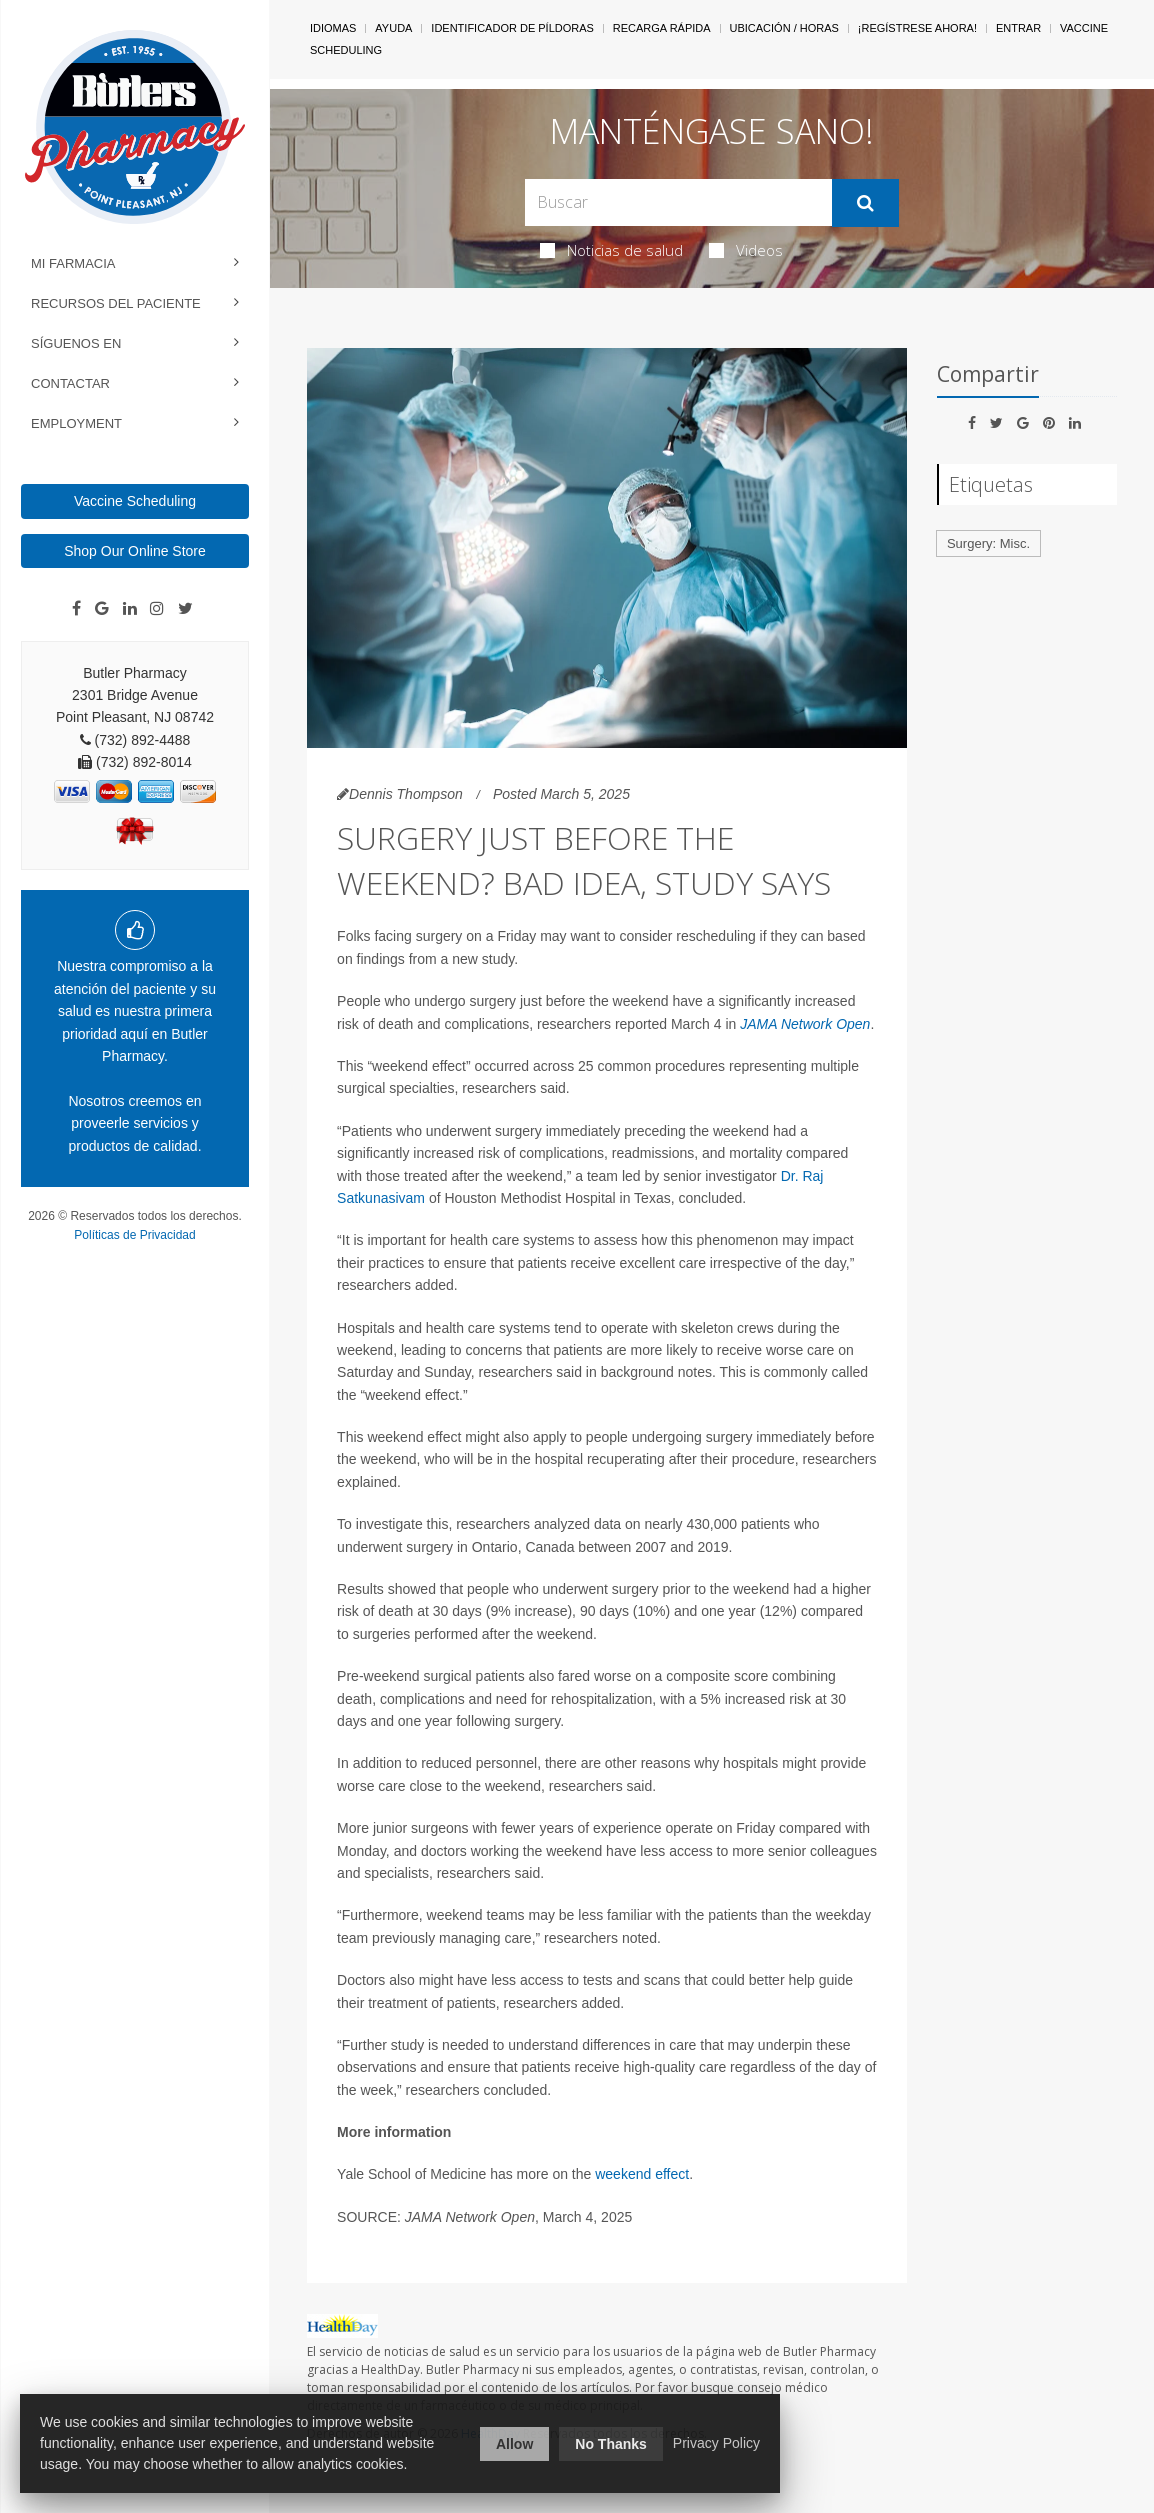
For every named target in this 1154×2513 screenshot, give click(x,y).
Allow (514, 2444)
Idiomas (333, 28)
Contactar (70, 383)
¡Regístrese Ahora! (917, 28)
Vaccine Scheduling (135, 501)
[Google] (102, 609)
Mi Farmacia (73, 263)
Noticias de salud (611, 250)
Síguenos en (76, 343)
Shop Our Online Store (135, 551)
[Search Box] (679, 202)
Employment (76, 423)
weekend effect (642, 2174)
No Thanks (611, 2444)
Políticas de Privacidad (134, 1235)
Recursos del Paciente (116, 303)
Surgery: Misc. (988, 543)
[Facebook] (76, 609)
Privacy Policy (716, 2443)
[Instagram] (157, 609)
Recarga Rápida (662, 28)
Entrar (1018, 28)
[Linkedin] (130, 609)
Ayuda (393, 28)
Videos (746, 250)
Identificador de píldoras (512, 28)
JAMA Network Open (805, 1024)
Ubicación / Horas (784, 28)
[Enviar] (865, 203)
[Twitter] (185, 609)
